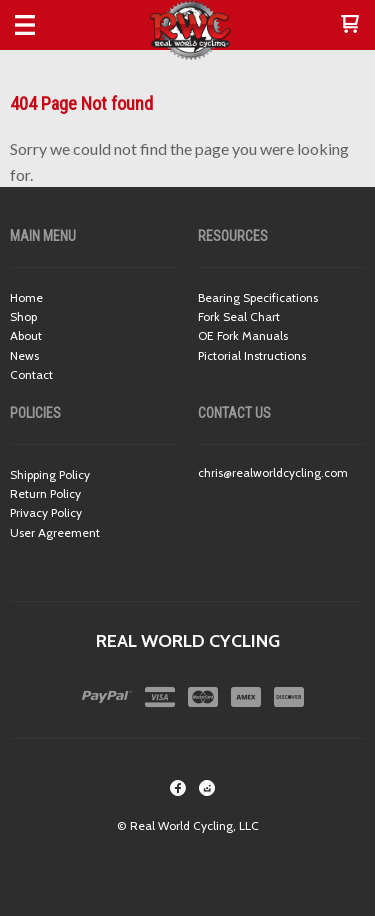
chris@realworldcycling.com (273, 472)
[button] (350, 25)
